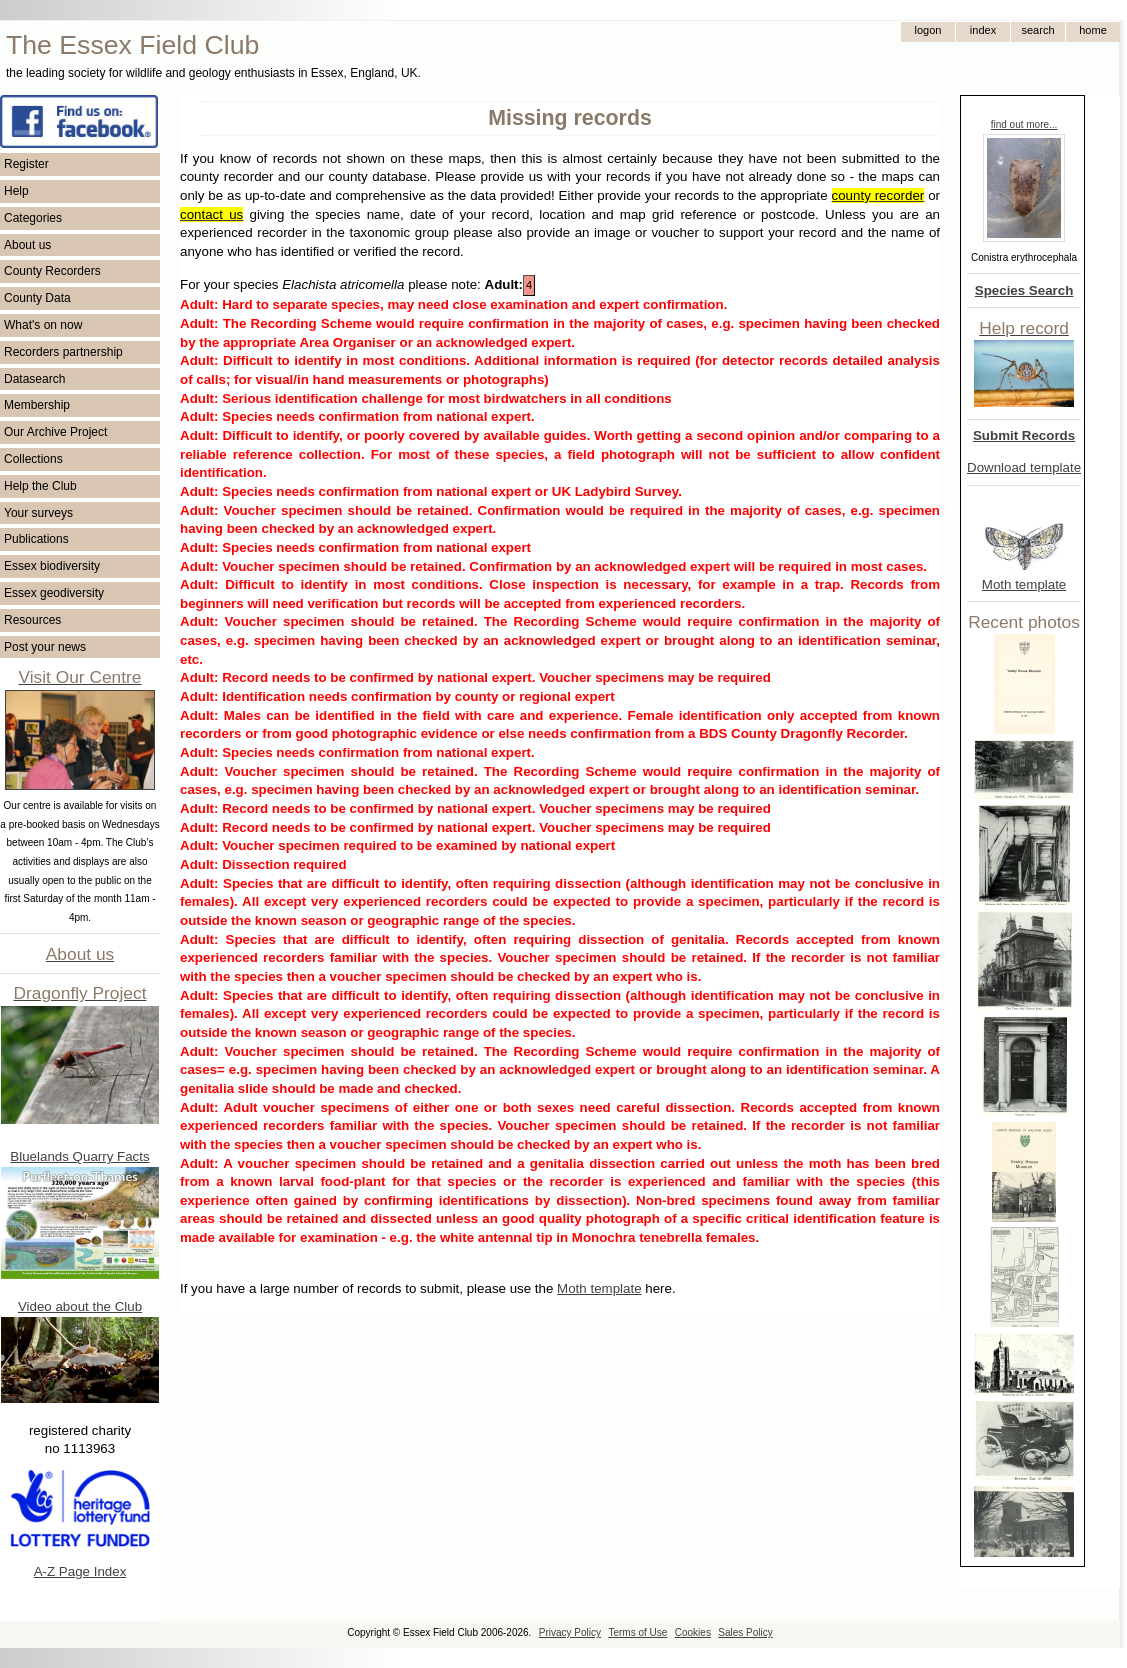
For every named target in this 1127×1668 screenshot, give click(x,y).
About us (27, 245)
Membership (37, 405)
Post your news (45, 647)
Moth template (1024, 584)
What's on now (43, 325)
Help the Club (40, 486)
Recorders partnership (63, 352)
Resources (32, 620)
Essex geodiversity (54, 593)
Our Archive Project (55, 432)
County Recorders (52, 271)
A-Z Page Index (80, 1571)
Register (26, 164)
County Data (37, 298)
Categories (33, 218)
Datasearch (34, 379)
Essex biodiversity (52, 566)
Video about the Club (80, 1306)
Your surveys (38, 513)
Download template (1024, 467)
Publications (36, 539)
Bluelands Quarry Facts (79, 1156)
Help (16, 191)
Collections (33, 459)
